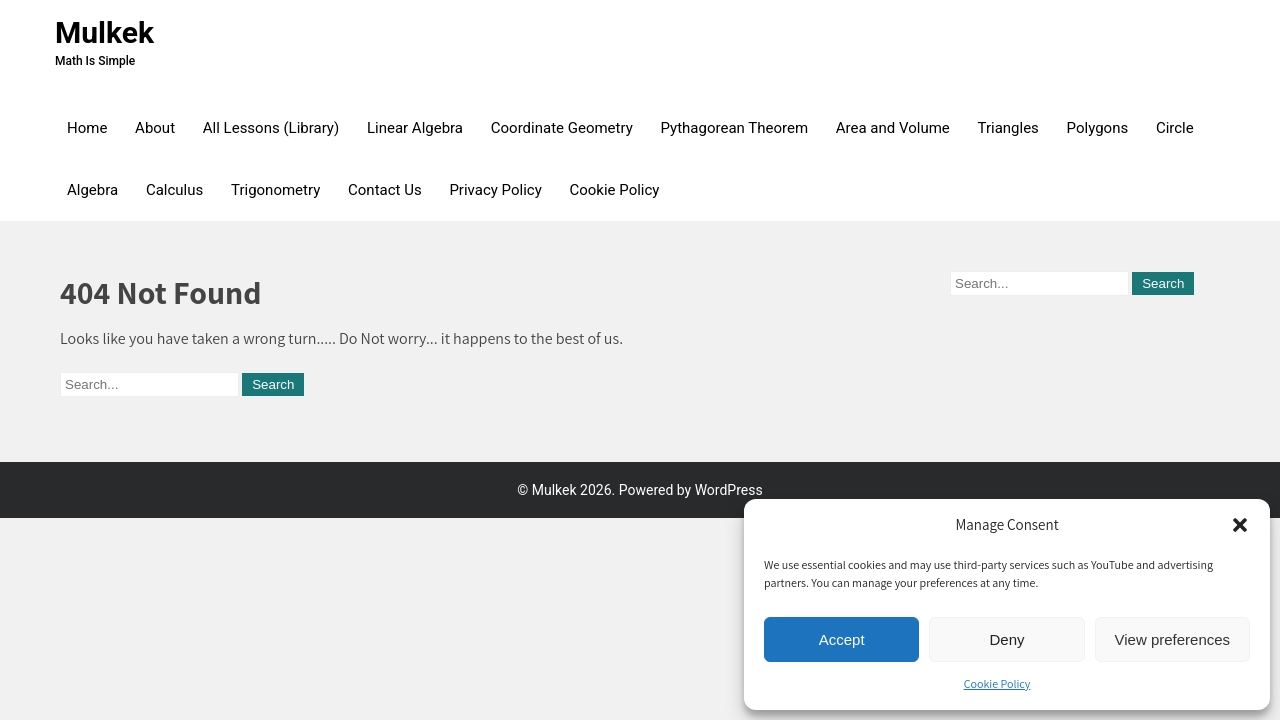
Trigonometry (275, 190)
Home (87, 128)
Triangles (1008, 128)
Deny (1006, 639)
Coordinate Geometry (562, 128)
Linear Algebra (415, 128)
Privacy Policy (495, 190)
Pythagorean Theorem (735, 128)
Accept (842, 639)
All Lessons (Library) (271, 128)
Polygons (1098, 128)
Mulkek (104, 32)
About (155, 128)
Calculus (174, 190)
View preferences (1173, 639)
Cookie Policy (997, 683)
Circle (1175, 128)
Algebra (92, 190)
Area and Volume (893, 128)
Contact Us (385, 190)
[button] (1240, 525)
